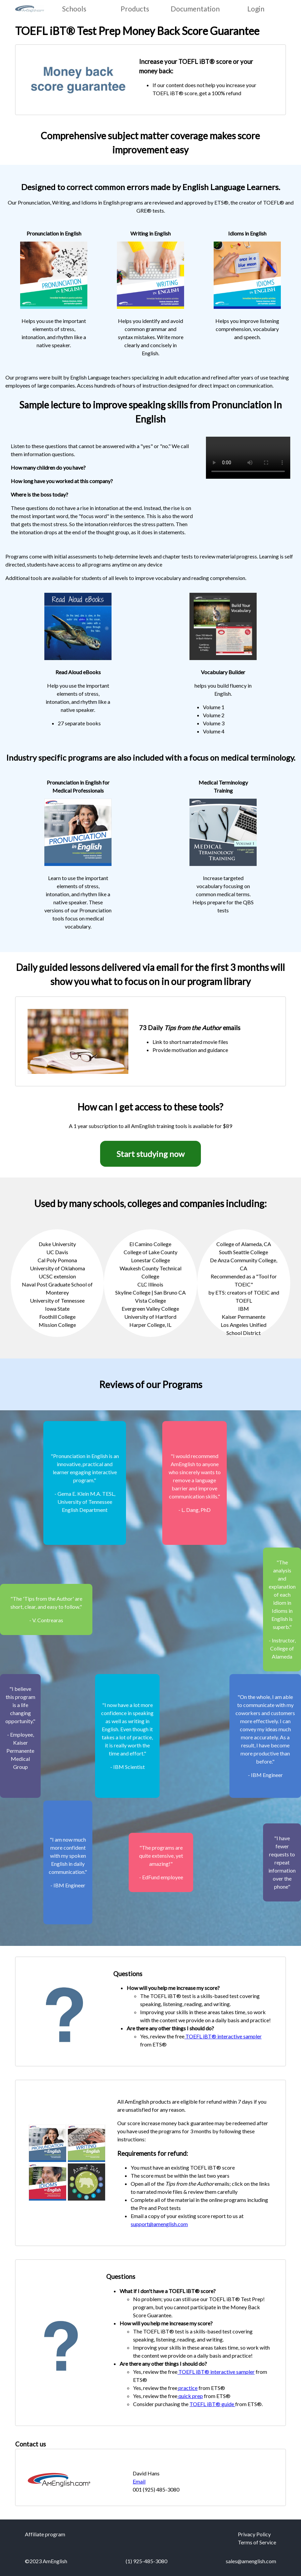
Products (135, 8)
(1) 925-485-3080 (146, 2561)
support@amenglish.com (159, 2224)
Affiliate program (45, 2534)
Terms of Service (257, 2542)
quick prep (190, 2396)
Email (139, 2481)
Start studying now (150, 1154)
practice (187, 2388)
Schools (74, 8)
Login (255, 8)
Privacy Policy (254, 2534)
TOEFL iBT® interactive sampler (223, 2036)
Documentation (195, 8)
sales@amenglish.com (251, 2561)
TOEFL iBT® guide (212, 2404)
